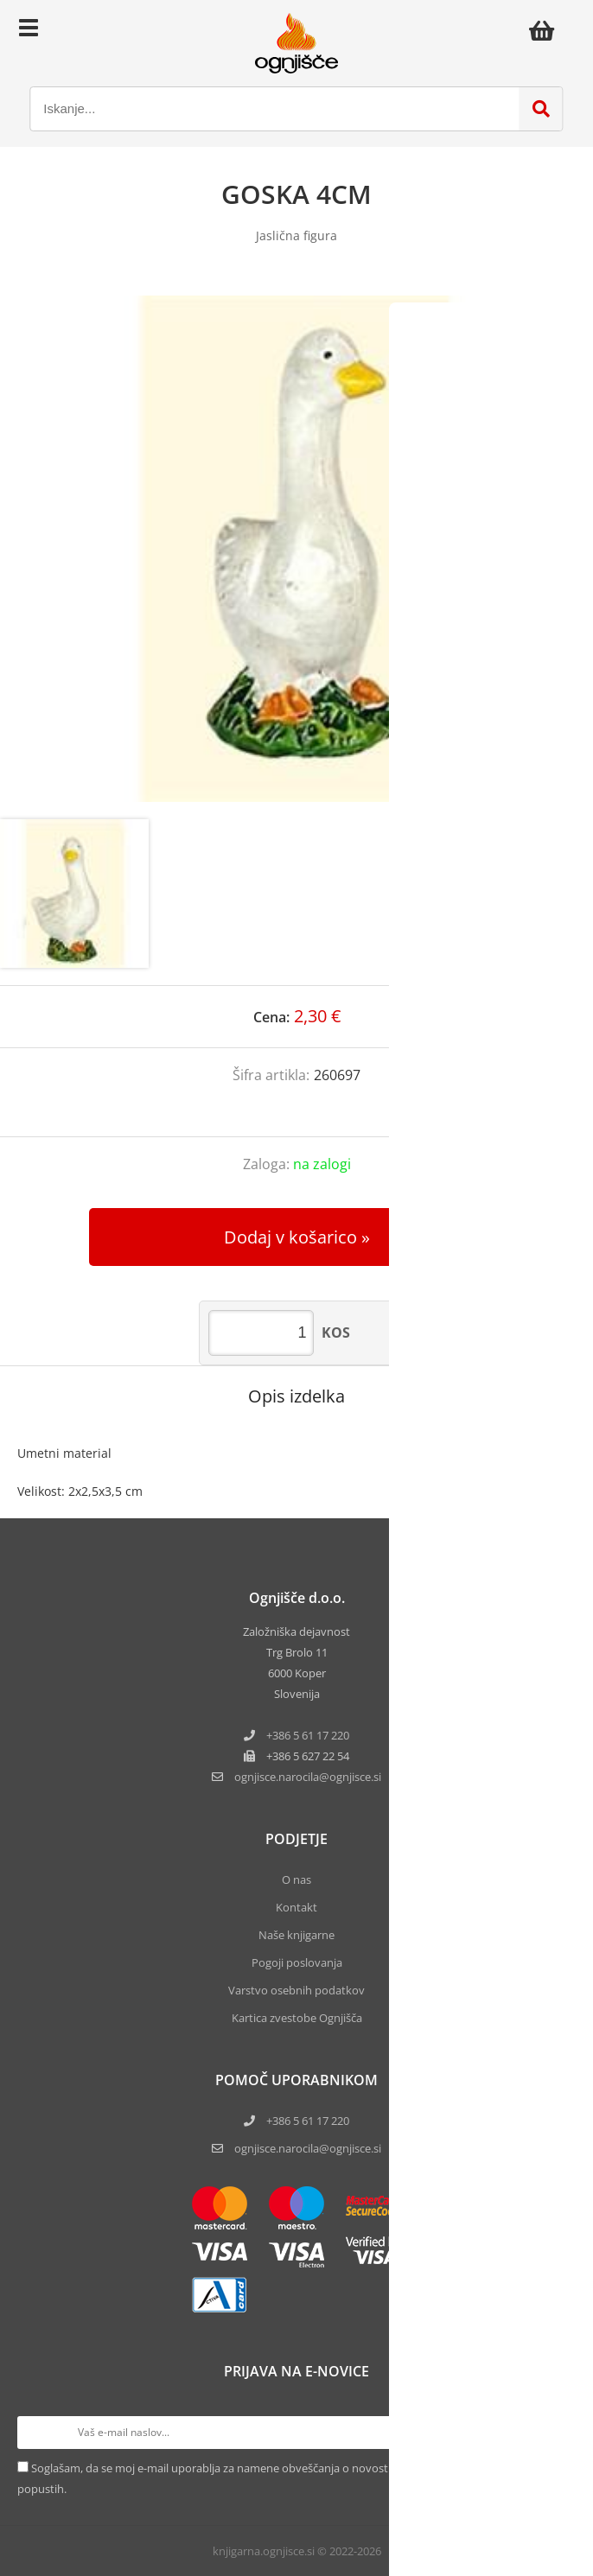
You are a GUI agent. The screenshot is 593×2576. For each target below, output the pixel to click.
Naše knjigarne (296, 1935)
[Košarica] (546, 30)
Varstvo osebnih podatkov (296, 1990)
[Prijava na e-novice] (559, 2432)
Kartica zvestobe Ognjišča (297, 2018)
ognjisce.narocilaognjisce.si (307, 1776)
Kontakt (296, 1907)
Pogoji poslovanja (297, 1962)
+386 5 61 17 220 (307, 1735)
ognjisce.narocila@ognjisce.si (307, 2148)
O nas (296, 1879)
